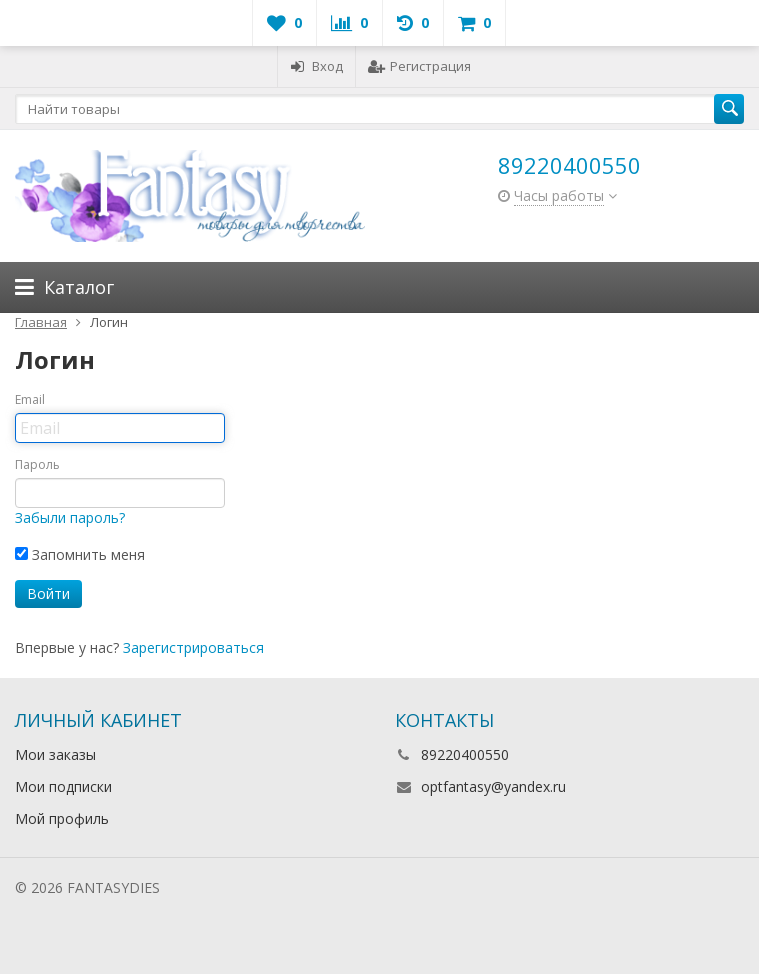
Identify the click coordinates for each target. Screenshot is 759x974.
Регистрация (419, 66)
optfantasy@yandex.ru (493, 786)
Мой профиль (62, 818)
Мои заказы (55, 754)
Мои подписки (63, 786)
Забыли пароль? (70, 517)
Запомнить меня (80, 554)
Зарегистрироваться (193, 647)
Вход (316, 66)
